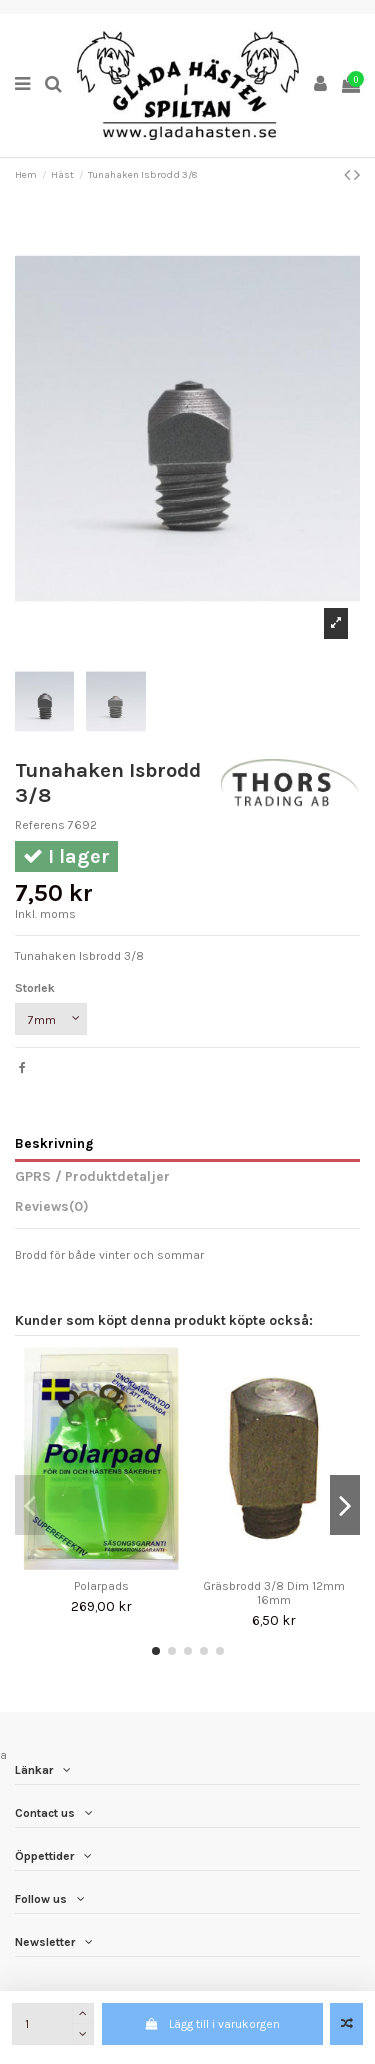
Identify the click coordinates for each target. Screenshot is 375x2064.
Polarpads (101, 1586)
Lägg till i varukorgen (212, 2024)
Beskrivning (54, 1143)
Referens (40, 825)
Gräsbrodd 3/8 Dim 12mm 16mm (274, 1593)
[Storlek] (51, 1019)
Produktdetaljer (116, 1176)
